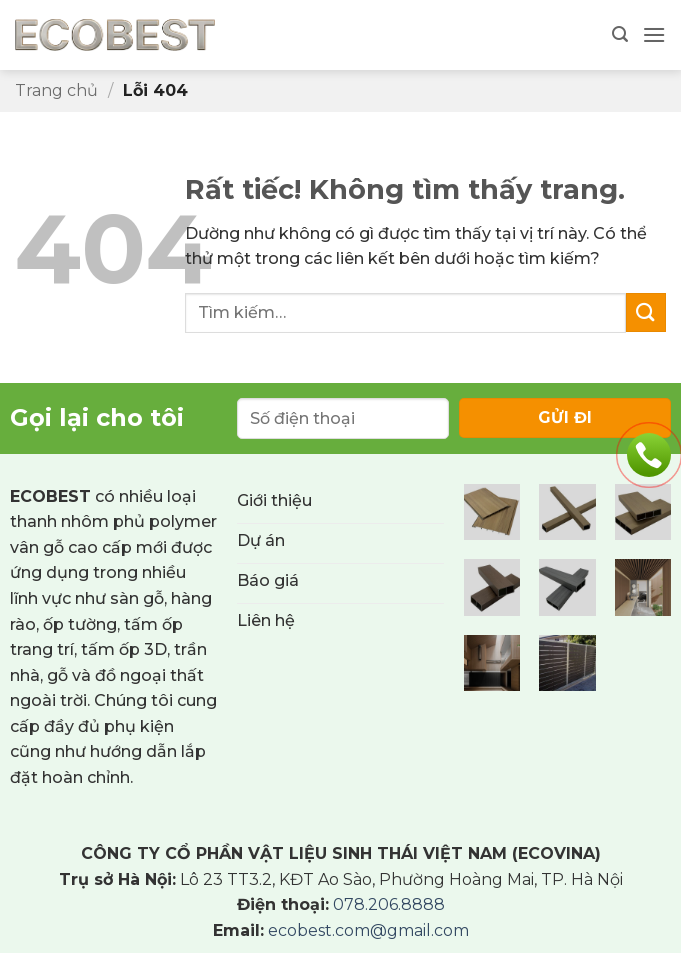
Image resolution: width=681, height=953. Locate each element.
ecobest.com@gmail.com (368, 930)
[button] (620, 34)
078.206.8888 (389, 904)
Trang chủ (56, 90)
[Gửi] (646, 312)
